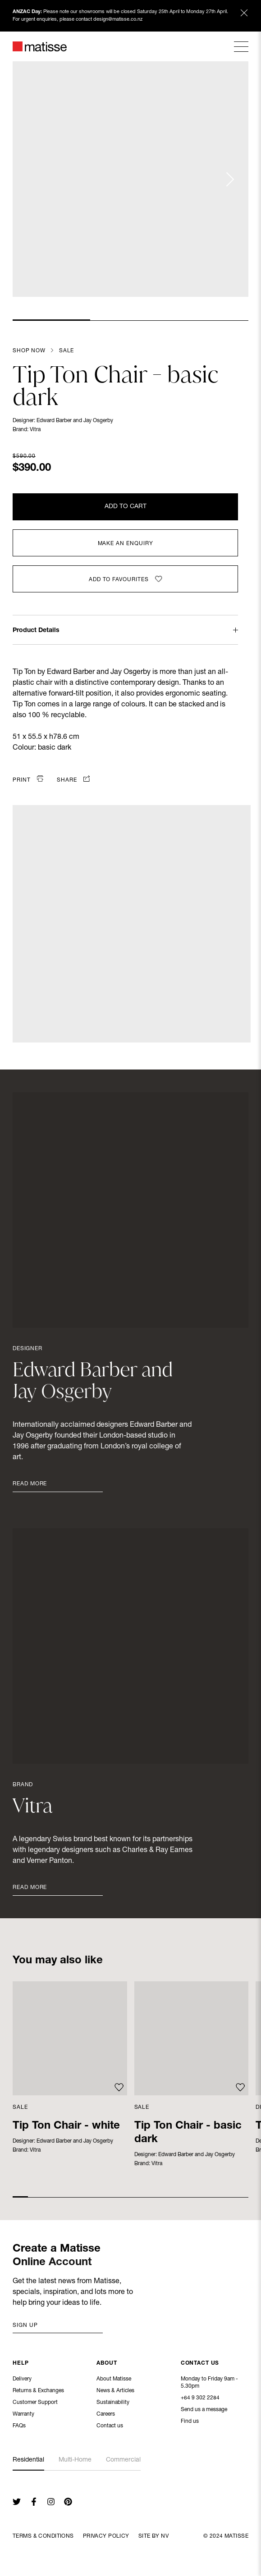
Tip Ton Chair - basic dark (188, 2133)
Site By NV (153, 2536)
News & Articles (115, 2391)
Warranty (23, 2415)
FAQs (19, 2427)
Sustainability (112, 2403)
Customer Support (35, 2403)
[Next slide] (229, 179)
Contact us (109, 2427)
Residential (28, 2460)
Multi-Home (75, 2460)
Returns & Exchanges (38, 2391)
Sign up (25, 2325)
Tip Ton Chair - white (66, 2126)
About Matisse (113, 2380)
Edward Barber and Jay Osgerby (75, 420)
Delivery (22, 2380)
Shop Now (29, 351)
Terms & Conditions (43, 2536)
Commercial (123, 2460)
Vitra (35, 429)
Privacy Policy (106, 2536)
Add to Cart (126, 507)
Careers (105, 2415)
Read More (30, 1484)
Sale (66, 351)
